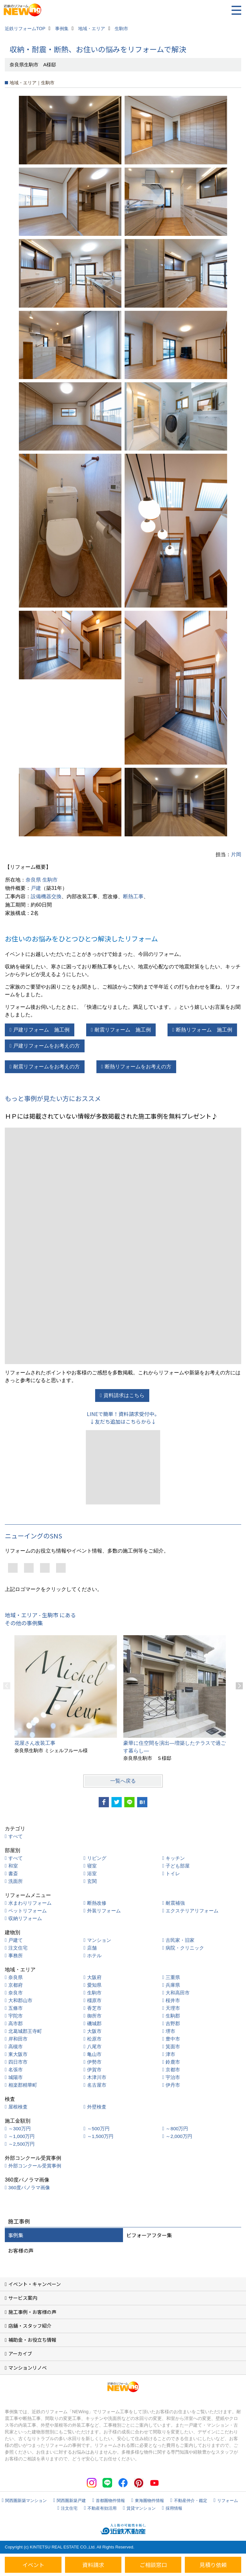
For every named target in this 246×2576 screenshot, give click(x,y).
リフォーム (227, 2500)
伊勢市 (94, 2062)
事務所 (15, 1955)
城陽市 (15, 2077)
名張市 (15, 2069)
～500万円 (98, 2128)
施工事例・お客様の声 (32, 2311)
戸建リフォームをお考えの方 (46, 1045)
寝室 (92, 1865)
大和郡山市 (20, 2000)
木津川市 (96, 2077)
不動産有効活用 (102, 2508)
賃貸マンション (141, 2508)
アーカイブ (20, 2353)
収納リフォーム (25, 1918)
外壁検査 (96, 2106)
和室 (13, 1865)
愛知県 (94, 1985)
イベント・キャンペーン (34, 2284)
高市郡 (15, 2023)
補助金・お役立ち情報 (32, 2339)
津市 (170, 2054)
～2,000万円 (179, 2136)
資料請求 (93, 2565)
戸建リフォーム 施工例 (41, 1029)
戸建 (36, 888)
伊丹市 (173, 2085)
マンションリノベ (27, 2367)
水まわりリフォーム (30, 1903)
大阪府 (94, 1977)
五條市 (15, 2008)
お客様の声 (21, 2250)
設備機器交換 (46, 896)
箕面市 (173, 2046)
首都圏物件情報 (110, 2500)
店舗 (92, 1948)
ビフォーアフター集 (149, 2235)
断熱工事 (133, 896)
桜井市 (173, 2000)
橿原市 (94, 2000)
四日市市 (18, 2062)
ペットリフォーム (27, 1910)
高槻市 (15, 2046)
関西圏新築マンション (26, 2500)
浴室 (92, 1873)
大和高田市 (178, 1992)
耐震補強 (175, 1903)
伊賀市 (94, 2069)
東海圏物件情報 (149, 2500)
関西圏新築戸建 (71, 2500)
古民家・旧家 (180, 1940)
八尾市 (94, 2046)
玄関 (92, 1881)
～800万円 (177, 2128)
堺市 (170, 2031)
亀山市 (94, 2054)
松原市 (94, 2039)
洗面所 (15, 1881)
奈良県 (33, 879)
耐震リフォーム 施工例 (122, 1029)
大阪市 (94, 2031)
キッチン (175, 1858)
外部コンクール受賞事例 (34, 2165)
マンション (99, 1940)
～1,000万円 (21, 2136)
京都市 (173, 2069)
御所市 (94, 2015)
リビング (96, 1858)
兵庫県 (173, 1985)
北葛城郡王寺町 (25, 2031)
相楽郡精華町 (22, 2085)
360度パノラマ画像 (29, 2187)
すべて (15, 1836)
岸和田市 (18, 2039)
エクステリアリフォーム (192, 1910)
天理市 (173, 2008)
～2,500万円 (21, 2144)
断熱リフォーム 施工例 (204, 1029)
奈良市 (15, 1992)
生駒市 (50, 879)
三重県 (173, 1977)
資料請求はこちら (123, 1395)
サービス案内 (22, 2297)
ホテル (94, 1955)
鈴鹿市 (173, 2062)
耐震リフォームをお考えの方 (46, 1066)
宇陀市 (15, 2015)
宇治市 (173, 2077)
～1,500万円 (100, 2136)
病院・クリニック (185, 1948)
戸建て (15, 1940)
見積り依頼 (213, 2565)
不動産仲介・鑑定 (190, 2500)
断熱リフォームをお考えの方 (138, 1066)
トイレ (173, 1873)
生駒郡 (173, 2015)
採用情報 (174, 2508)
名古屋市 (96, 2085)
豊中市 (173, 2039)
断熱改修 (96, 1903)
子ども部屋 (178, 1865)
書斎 (13, 1873)
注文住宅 (18, 1948)
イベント (33, 2565)
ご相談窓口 (153, 2565)
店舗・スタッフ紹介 (30, 2325)
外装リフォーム (104, 1910)
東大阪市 (18, 2054)
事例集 (15, 2235)
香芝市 (94, 2008)
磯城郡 (94, 2023)
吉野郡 (173, 2023)
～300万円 (19, 2128)
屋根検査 (18, 2106)
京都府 (15, 1985)
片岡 (236, 854)
